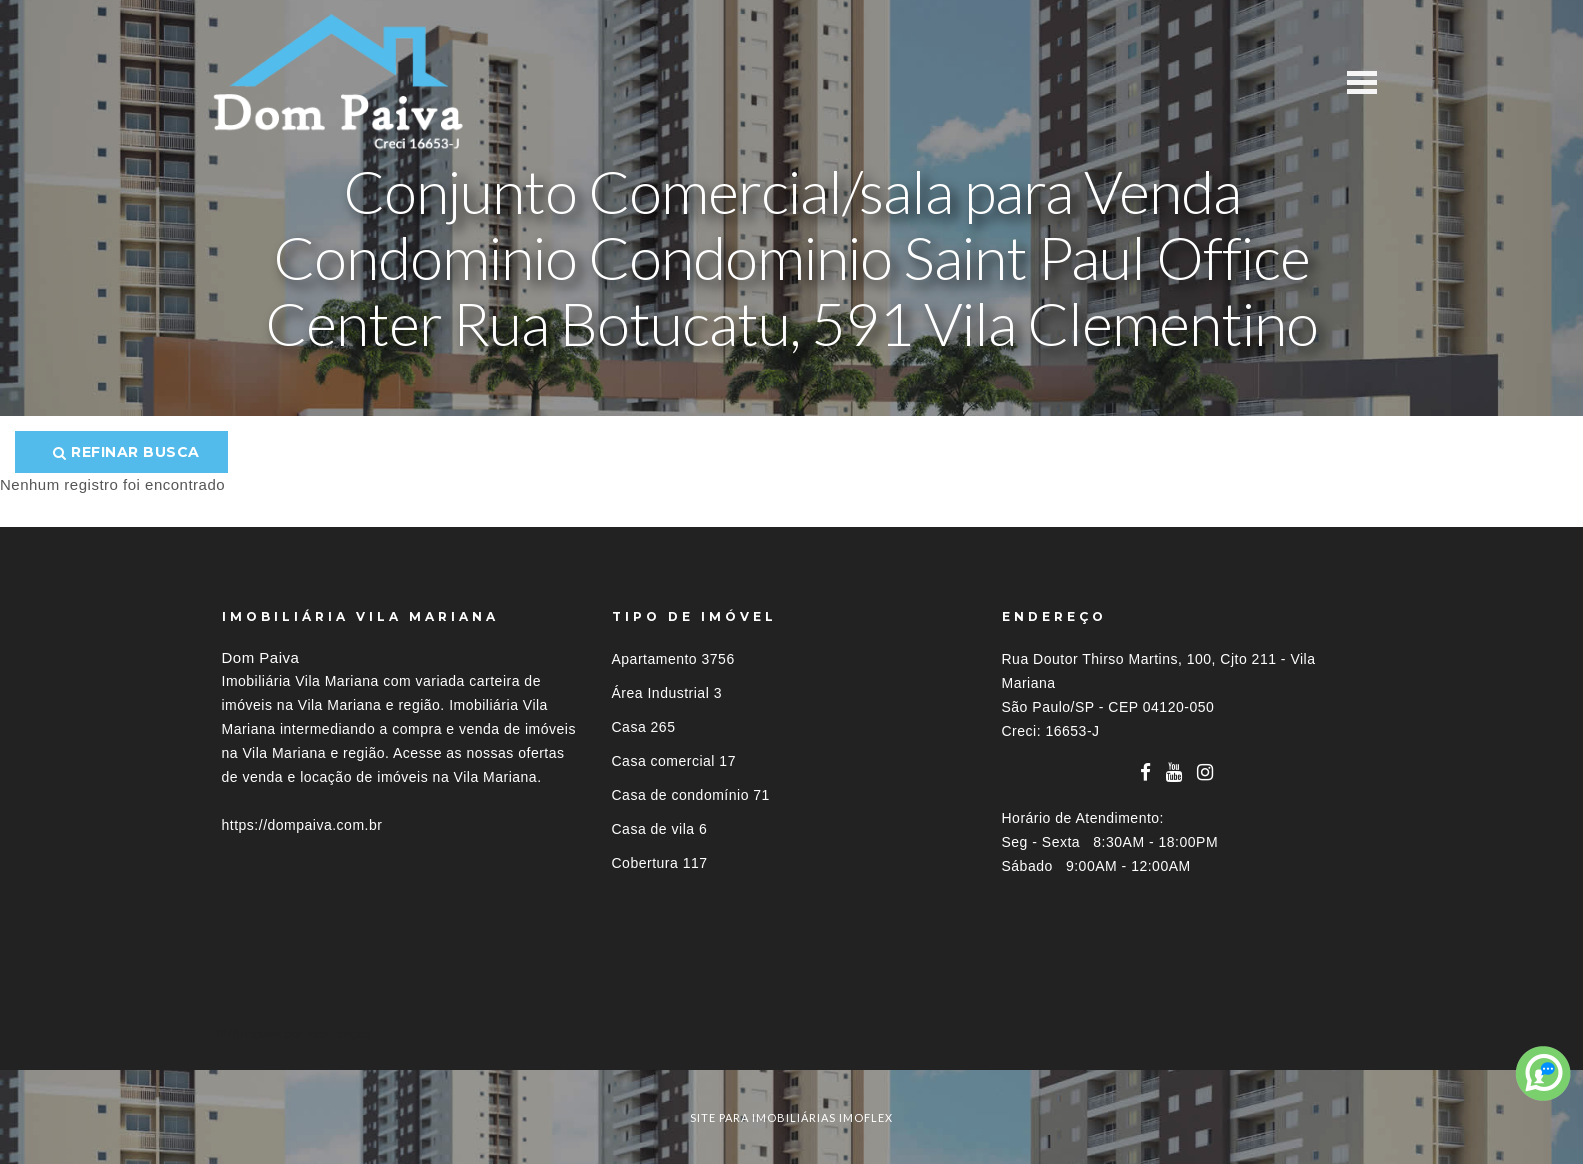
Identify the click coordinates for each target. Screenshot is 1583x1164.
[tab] (792, 1033)
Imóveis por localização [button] (303, 1033)
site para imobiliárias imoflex (791, 1117)
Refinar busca (126, 452)
